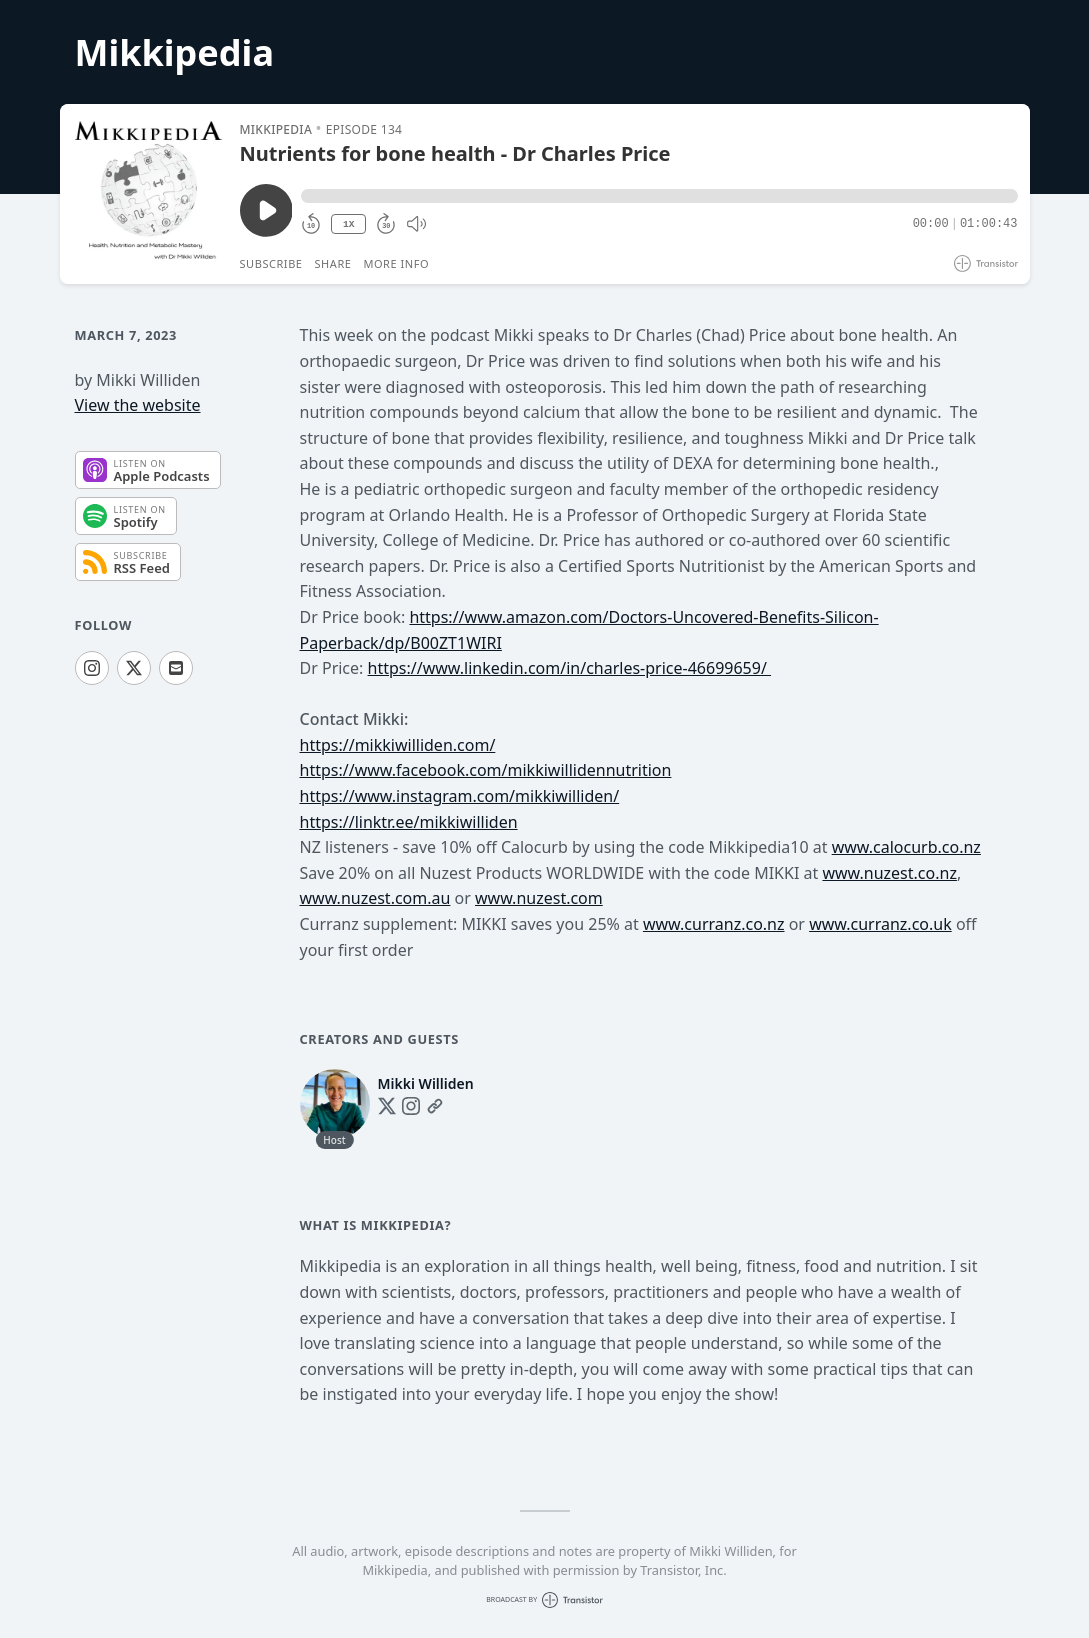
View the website (138, 405)
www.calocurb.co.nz (906, 847)
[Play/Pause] (149, 194)
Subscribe (271, 263)
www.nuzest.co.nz (889, 873)
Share (333, 263)
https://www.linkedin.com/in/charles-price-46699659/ (570, 668)
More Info (396, 263)
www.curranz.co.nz (714, 924)
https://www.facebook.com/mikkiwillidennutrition (486, 770)
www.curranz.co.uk (880, 924)
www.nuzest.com (539, 898)
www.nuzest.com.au (375, 898)
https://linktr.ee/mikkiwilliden (409, 822)
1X (349, 224)
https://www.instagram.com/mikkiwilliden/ (460, 796)
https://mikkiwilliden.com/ (398, 745)
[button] (659, 196)
